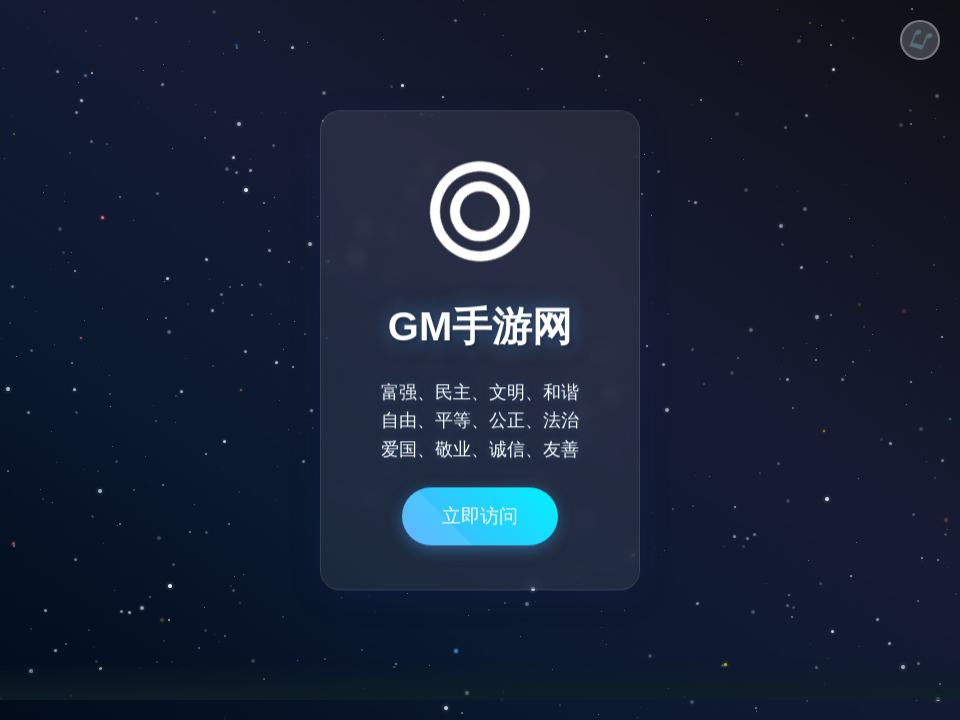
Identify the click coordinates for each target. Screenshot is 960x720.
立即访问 (480, 523)
